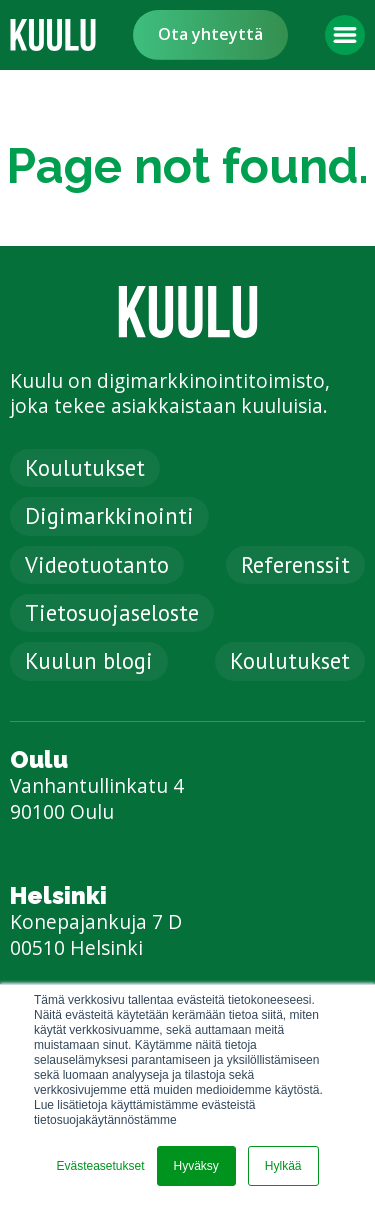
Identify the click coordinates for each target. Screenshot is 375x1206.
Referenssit (295, 564)
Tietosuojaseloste (112, 612)
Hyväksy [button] (196, 1166)
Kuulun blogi (89, 660)
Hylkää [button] (283, 1166)
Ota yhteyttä (210, 34)
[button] (345, 35)
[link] (53, 35)
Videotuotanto (97, 564)
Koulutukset (85, 467)
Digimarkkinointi (109, 515)
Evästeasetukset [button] (100, 1166)
